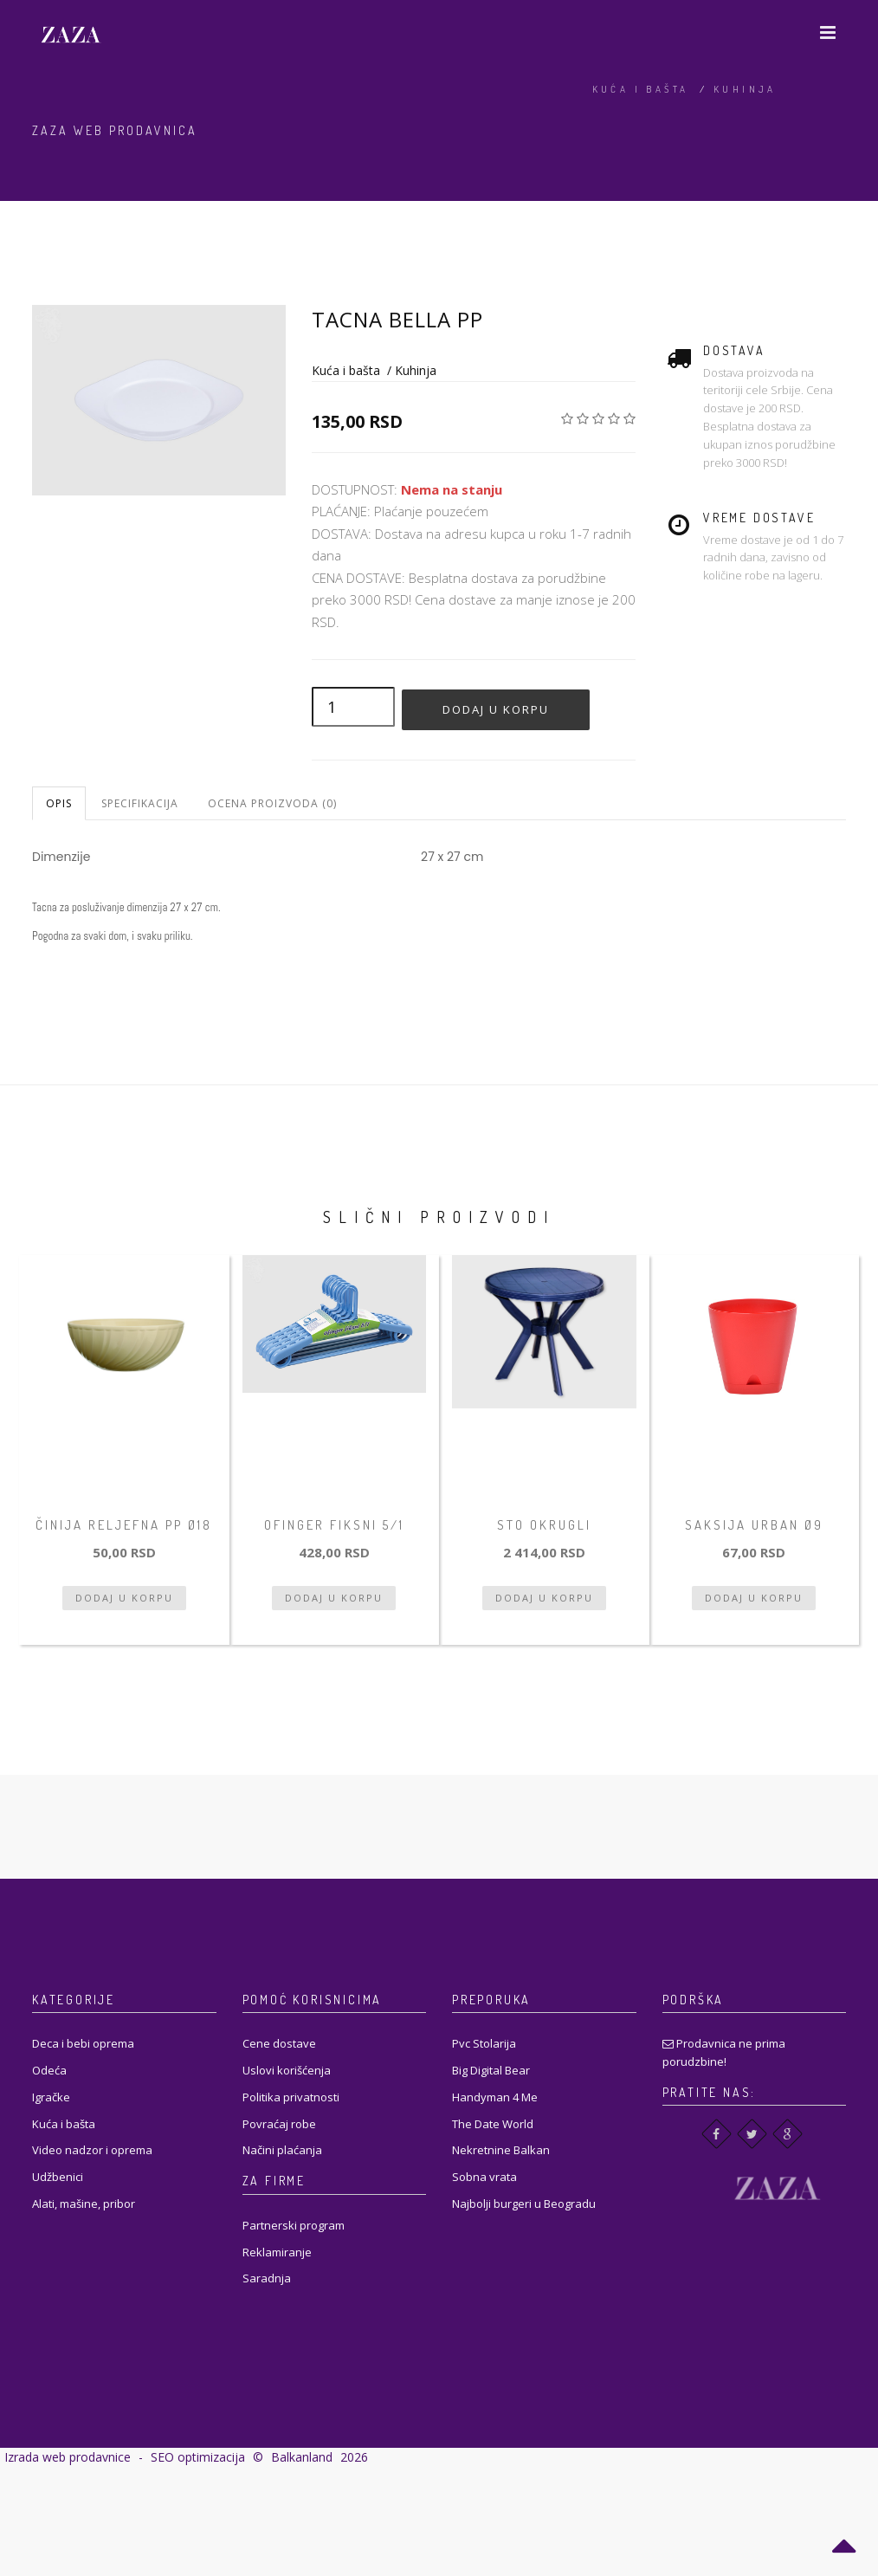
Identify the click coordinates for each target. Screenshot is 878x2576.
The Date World (492, 2124)
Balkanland (301, 2457)
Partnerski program (293, 2225)
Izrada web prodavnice (67, 2457)
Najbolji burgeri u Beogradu (524, 2203)
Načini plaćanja (282, 2150)
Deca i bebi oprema (83, 2043)
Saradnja (266, 2278)
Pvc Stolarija (484, 2043)
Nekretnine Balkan (501, 2150)
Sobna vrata (484, 2176)
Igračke (51, 2097)
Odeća (49, 2070)
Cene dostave (279, 2043)
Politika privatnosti (290, 2097)
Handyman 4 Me (495, 2097)
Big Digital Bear (491, 2070)
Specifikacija (139, 803)
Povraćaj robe (279, 2124)
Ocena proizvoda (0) (272, 803)
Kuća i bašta (640, 89)
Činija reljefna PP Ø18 (124, 1525)
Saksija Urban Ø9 (754, 1525)
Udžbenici (57, 2176)
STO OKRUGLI (544, 1525)
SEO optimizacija (198, 2457)
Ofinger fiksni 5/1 (334, 1525)
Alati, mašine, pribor (83, 2203)
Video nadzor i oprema (92, 2150)
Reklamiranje (277, 2252)
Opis (59, 803)
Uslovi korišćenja (286, 2070)
